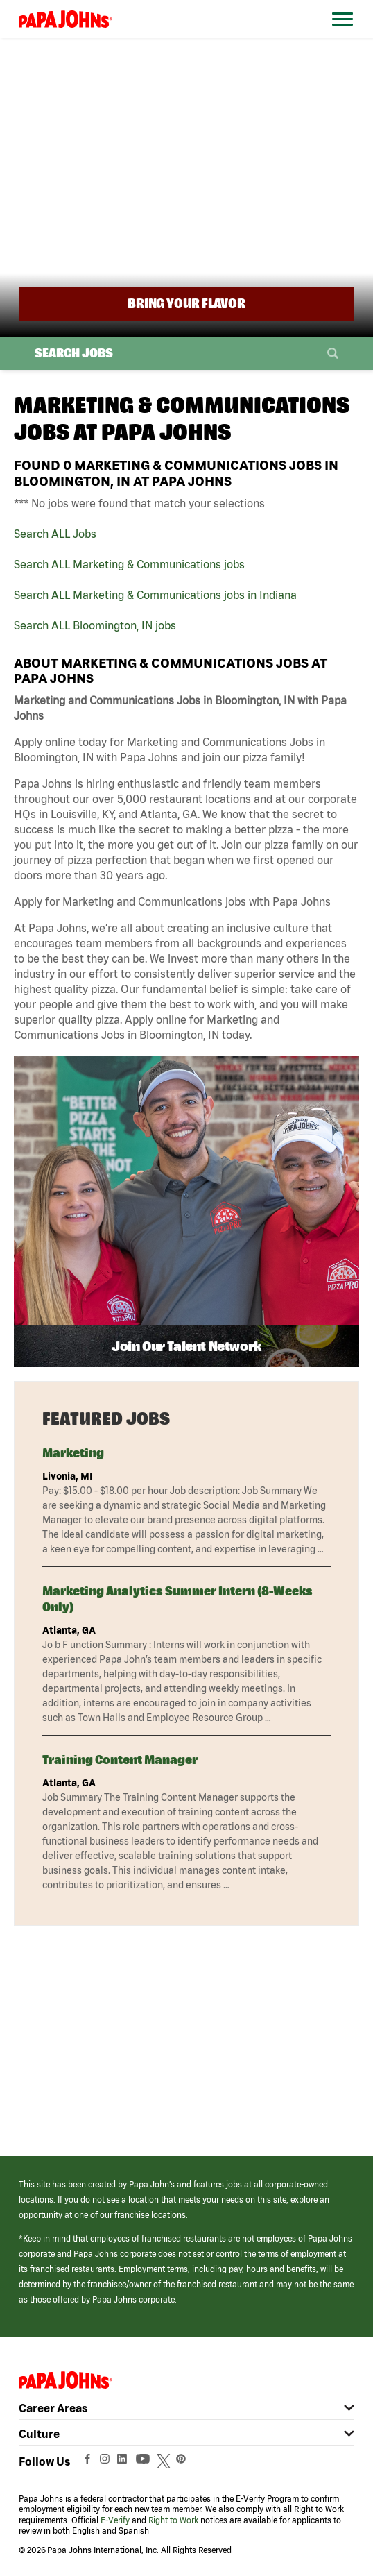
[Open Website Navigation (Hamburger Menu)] (341, 35)
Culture (39, 2433)
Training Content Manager (120, 1759)
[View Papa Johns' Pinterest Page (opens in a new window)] (184, 2462)
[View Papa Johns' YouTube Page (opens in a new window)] (146, 2462)
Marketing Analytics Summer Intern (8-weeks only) (177, 1599)
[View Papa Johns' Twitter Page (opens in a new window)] (165, 2462)
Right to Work (173, 2520)
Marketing (73, 1453)
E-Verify (115, 2520)
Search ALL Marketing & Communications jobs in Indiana (155, 594)
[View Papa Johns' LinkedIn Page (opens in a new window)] (125, 2462)
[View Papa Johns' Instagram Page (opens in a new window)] (106, 2462)
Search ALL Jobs (55, 533)
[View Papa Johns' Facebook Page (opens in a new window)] (89, 2462)
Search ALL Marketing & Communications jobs (129, 564)
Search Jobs (74, 353)
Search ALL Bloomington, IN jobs (95, 625)
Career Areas (53, 2408)
